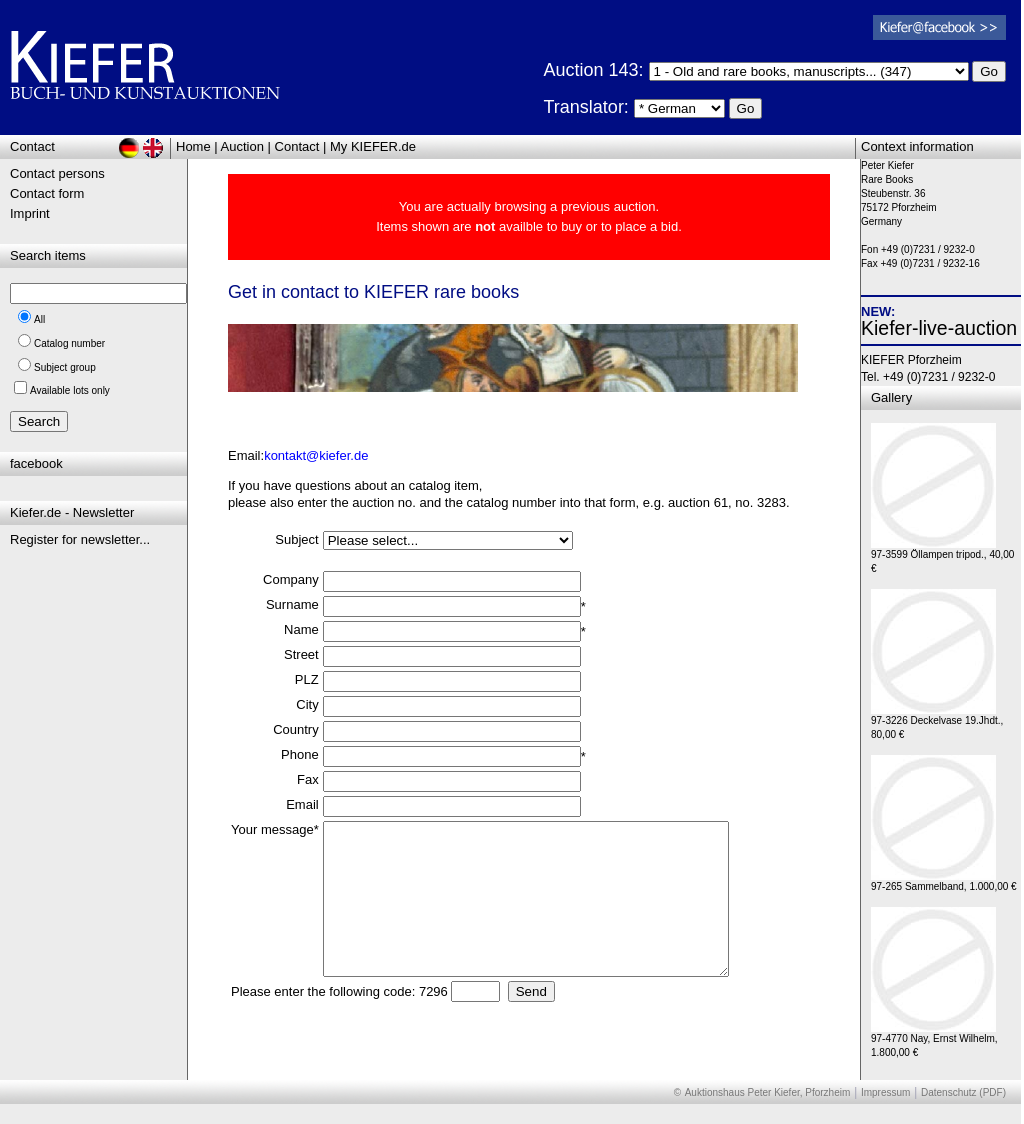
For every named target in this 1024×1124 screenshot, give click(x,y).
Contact (297, 146)
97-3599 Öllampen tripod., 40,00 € (942, 556)
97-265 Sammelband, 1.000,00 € (944, 881)
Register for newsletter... (80, 539)
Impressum (885, 1092)
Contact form (47, 193)
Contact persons (57, 173)
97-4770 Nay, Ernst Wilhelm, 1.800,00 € (934, 1040)
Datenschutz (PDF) (963, 1092)
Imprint (30, 213)
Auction (242, 146)
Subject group (65, 367)
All (39, 319)
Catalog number (69, 343)
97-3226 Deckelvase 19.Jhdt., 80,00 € (937, 722)
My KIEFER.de (373, 146)
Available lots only (70, 390)
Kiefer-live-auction (939, 328)
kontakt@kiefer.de (316, 455)
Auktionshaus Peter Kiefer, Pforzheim (768, 1092)
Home (193, 146)
